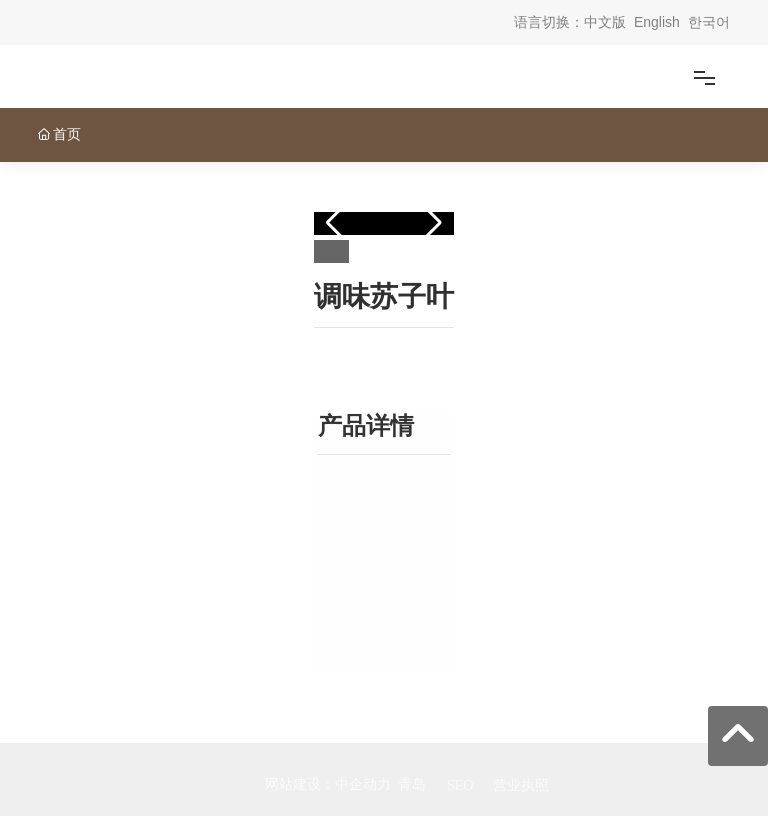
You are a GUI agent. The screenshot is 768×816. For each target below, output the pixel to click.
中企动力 (363, 784)
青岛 (412, 784)
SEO (460, 785)
